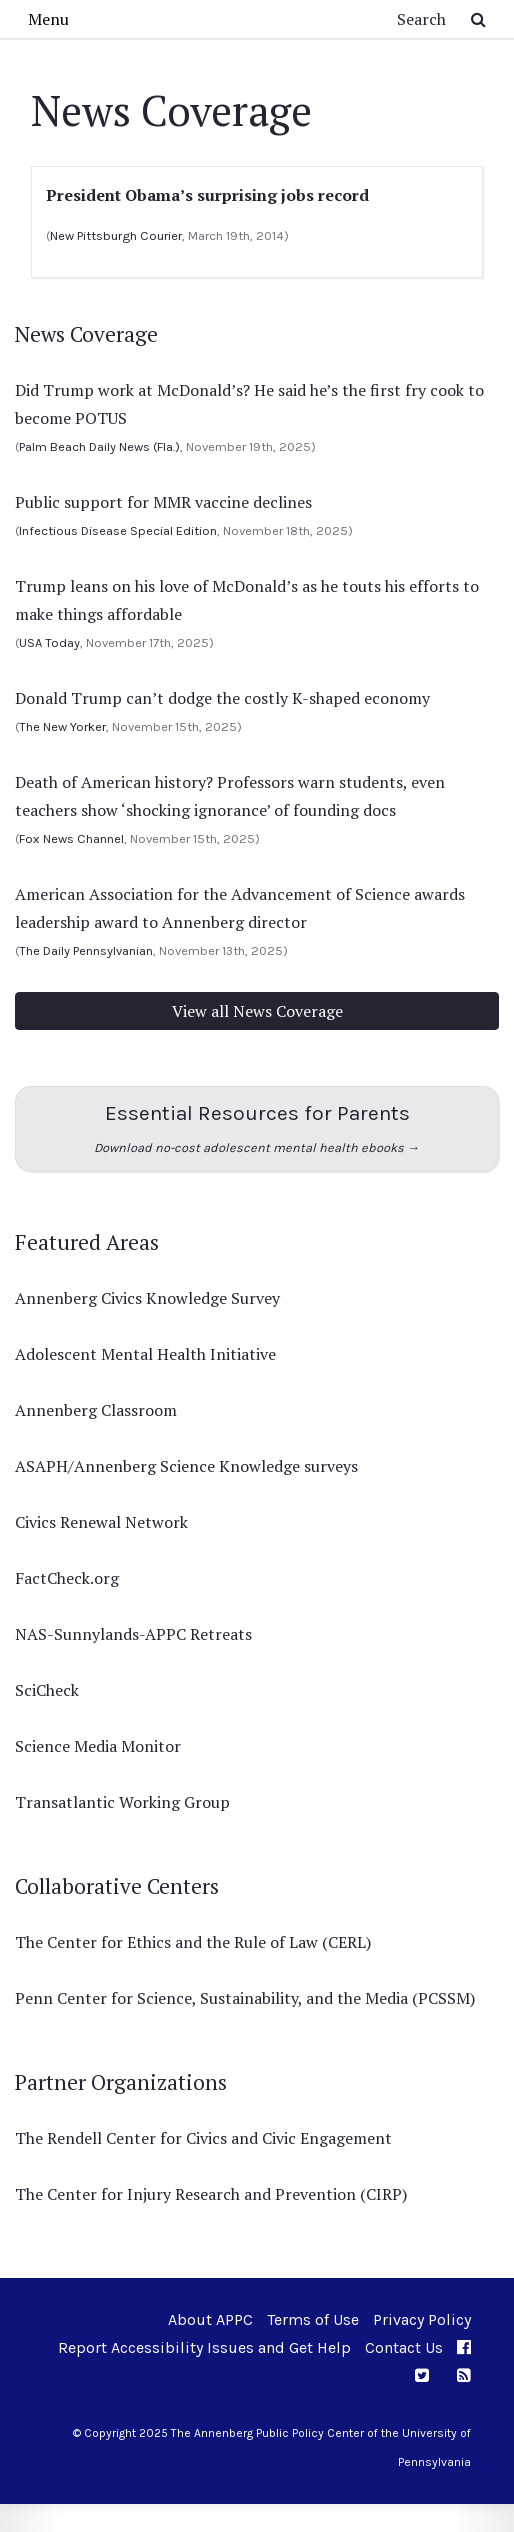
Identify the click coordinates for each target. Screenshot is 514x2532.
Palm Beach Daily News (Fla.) (99, 446)
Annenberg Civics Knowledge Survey (147, 1298)
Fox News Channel (71, 838)
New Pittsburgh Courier (116, 235)
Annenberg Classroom (96, 1410)
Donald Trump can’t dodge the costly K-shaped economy (222, 698)
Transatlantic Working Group (122, 1802)
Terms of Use (313, 2319)
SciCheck (47, 1690)
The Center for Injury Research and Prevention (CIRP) (211, 2194)
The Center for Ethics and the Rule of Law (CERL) (193, 1942)
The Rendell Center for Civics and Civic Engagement (203, 2138)
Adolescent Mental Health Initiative (145, 1354)
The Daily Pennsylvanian (86, 950)
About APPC (210, 2319)
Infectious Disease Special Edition (118, 530)
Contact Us (404, 2347)
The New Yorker (62, 726)
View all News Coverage (257, 1011)
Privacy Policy (422, 2319)
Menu (48, 19)
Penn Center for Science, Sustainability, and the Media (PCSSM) (245, 1998)
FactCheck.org (67, 1578)
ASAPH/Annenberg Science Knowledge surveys (186, 1466)
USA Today (49, 642)
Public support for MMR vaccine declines (163, 502)
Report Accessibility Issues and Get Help (204, 2347)
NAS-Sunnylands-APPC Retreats (133, 1634)
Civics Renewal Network (101, 1522)
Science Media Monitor (98, 1746)
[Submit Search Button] (478, 19)
